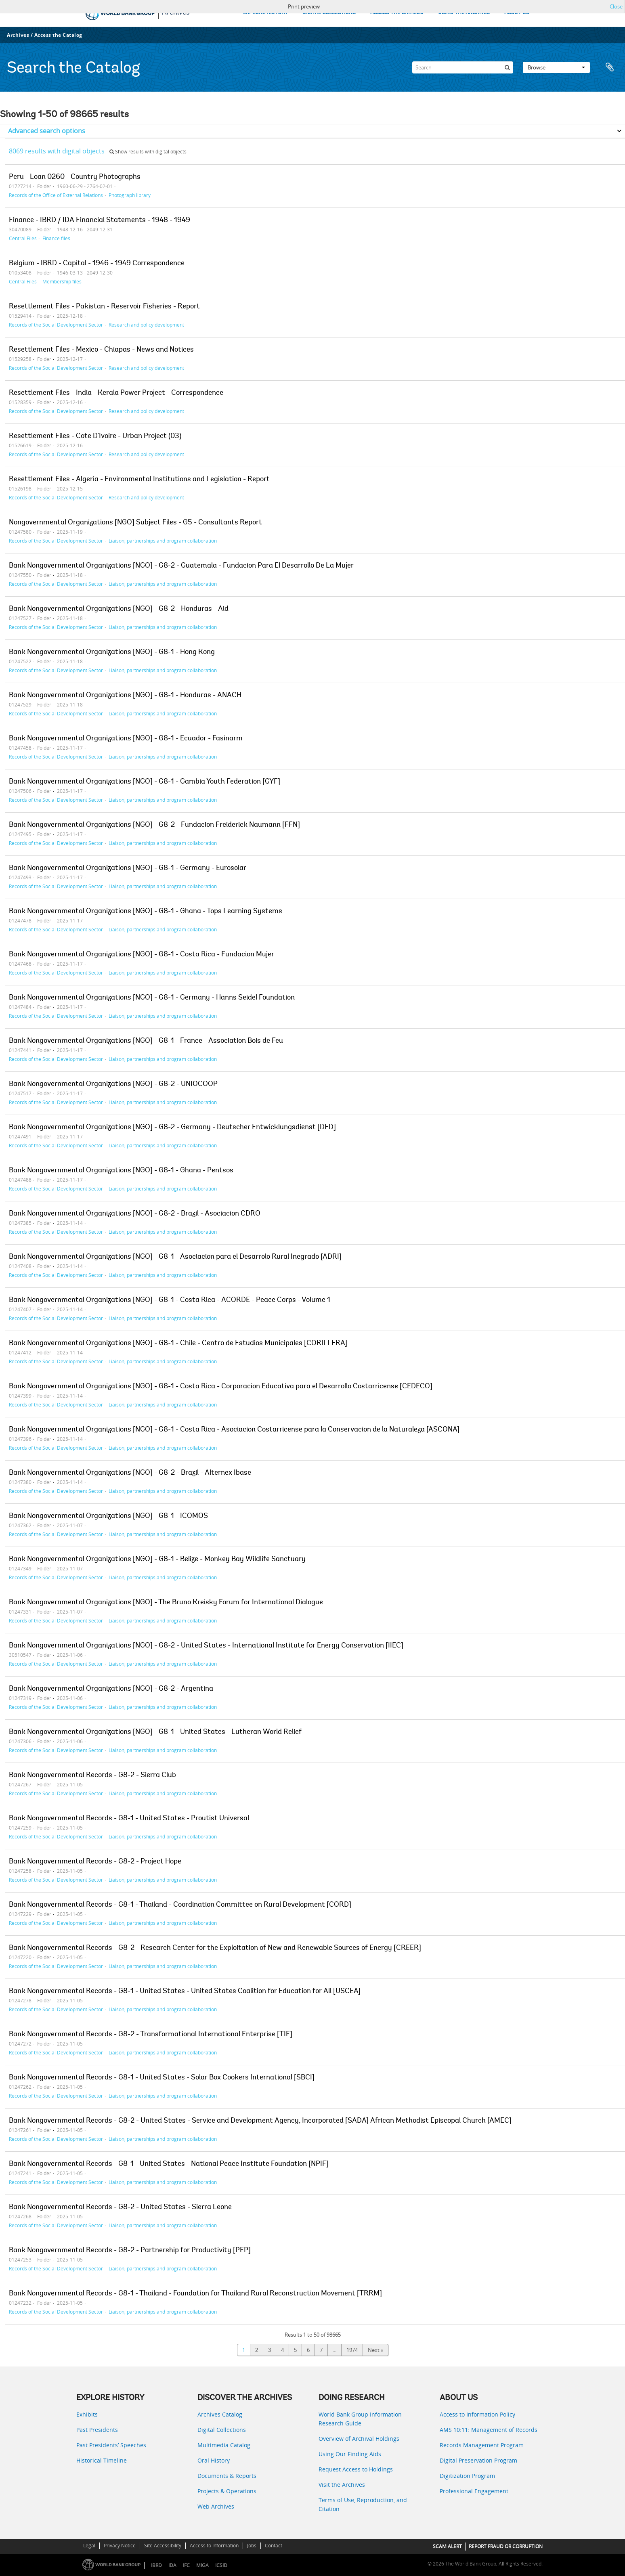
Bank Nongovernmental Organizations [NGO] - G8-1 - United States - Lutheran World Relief (155, 1732)
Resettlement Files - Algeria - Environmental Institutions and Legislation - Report (139, 479)
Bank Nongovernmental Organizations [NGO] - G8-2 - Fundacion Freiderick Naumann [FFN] (154, 825)
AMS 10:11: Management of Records (488, 2429)
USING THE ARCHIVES (464, 12)
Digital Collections (221, 2429)
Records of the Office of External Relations (56, 195)
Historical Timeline (101, 2460)
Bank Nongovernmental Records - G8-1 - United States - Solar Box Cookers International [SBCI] (162, 2077)
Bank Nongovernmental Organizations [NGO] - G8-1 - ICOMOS (108, 1516)
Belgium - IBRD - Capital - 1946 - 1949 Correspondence (97, 263)
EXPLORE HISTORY (265, 12)
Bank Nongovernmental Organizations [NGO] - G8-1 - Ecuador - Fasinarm (126, 738)
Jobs (251, 2545)
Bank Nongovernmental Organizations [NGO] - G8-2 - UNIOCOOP (113, 1084)
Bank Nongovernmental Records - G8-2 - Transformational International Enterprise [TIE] (150, 2034)
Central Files (23, 238)
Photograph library (130, 195)
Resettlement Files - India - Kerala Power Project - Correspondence (116, 393)
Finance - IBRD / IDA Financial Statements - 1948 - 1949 (99, 220)
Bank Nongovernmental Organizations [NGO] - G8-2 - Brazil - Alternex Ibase (130, 1473)
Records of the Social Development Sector (56, 324)
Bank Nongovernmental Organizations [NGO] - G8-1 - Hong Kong (112, 652)
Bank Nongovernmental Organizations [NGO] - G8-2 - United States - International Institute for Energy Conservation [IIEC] (206, 1646)
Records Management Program (482, 2445)
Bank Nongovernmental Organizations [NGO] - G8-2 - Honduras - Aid (119, 609)
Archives (18, 34)
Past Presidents (97, 2429)
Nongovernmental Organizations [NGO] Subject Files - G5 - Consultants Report (135, 522)
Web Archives (215, 2506)
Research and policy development (146, 324)
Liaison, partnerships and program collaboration (163, 540)
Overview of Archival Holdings (359, 2438)
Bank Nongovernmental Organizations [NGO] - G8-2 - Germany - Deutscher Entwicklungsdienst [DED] (172, 1127)
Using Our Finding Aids (350, 2454)
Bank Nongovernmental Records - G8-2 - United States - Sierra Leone (120, 2207)
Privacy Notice (120, 2545)
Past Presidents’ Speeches (111, 2445)
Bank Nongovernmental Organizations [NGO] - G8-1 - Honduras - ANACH (125, 695)
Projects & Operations (226, 2491)
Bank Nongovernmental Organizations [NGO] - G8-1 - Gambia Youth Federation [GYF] (144, 782)
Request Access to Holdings (356, 2469)
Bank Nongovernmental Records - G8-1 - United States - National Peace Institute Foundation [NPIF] (169, 2164)
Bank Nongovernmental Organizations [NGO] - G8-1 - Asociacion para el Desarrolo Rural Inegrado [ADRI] (175, 1257)
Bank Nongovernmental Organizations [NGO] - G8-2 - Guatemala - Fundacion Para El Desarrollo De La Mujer (181, 566)
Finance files (56, 238)
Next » (375, 2350)
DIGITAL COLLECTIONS (329, 12)
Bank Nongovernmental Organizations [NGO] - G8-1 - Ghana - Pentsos (121, 1170)
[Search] (462, 67)
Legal (89, 2545)
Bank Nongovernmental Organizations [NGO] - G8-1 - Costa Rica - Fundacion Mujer (141, 954)
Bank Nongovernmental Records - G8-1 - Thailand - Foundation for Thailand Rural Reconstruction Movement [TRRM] (195, 2293)
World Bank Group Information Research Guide (360, 2418)
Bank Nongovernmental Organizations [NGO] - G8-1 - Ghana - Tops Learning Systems (145, 911)
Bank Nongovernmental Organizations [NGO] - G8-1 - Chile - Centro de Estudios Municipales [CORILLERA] (178, 1343)
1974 (352, 2350)
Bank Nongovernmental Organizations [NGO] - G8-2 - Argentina (111, 1689)
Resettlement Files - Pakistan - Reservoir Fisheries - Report (104, 306)
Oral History (213, 2460)
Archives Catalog (219, 2414)
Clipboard (610, 67)
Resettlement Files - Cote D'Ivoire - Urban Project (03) (95, 436)
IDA (172, 2565)
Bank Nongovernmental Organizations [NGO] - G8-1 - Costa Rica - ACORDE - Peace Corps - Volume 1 (169, 1300)
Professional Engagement (474, 2491)
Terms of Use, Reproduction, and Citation (363, 2504)
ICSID (221, 2565)
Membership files (62, 281)
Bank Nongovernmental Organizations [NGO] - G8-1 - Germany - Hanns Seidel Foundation (152, 998)
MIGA (202, 2565)
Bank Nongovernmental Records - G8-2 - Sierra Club (92, 1775)
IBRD (156, 2565)
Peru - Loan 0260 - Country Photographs (75, 177)
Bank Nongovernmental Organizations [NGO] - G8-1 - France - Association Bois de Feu (146, 1041)
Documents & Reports (226, 2476)
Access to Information (214, 2545)
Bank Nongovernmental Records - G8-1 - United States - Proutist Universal (129, 1818)
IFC (186, 2565)
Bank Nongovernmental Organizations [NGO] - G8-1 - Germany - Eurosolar (127, 868)
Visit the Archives (342, 2484)
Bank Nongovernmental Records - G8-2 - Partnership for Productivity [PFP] (130, 2250)
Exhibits (87, 2414)
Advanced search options (46, 130)
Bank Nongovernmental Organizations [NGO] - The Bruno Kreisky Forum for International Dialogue (166, 1602)
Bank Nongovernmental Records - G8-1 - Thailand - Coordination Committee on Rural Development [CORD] (180, 1905)
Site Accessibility (162, 2545)
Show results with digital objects (148, 151)
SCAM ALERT (447, 2546)
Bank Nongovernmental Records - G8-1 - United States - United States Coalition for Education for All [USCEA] (185, 1991)
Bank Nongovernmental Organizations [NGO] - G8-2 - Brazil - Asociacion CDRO (134, 1214)
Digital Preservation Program (478, 2460)
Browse (556, 67)
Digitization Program (467, 2476)
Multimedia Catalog (223, 2445)
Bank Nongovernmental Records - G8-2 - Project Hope (95, 1861)
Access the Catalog (58, 34)
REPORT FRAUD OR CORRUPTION (506, 2546)
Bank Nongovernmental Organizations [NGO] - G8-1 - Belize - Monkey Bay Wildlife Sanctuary (157, 1559)
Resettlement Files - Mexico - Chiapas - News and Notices (101, 350)
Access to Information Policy (477, 2414)
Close (616, 6)
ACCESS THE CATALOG (397, 12)
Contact (273, 2545)
